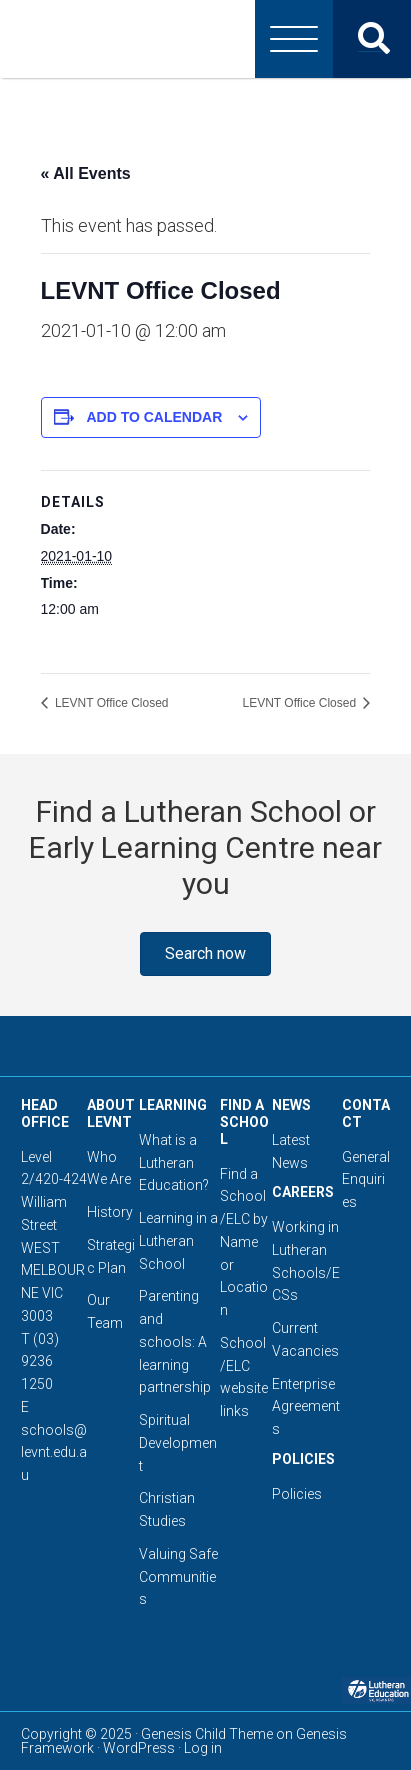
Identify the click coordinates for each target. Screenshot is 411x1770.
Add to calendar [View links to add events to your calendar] (154, 417)
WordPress (139, 1748)
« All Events (86, 173)
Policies (297, 1494)
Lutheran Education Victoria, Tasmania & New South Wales (206, 39)
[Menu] (294, 39)
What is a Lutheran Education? (174, 1163)
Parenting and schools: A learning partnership (175, 1341)
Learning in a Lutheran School (178, 1241)
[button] (205, 954)
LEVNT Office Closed (110, 703)
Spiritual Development (178, 1443)
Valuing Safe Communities (178, 1577)
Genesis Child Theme (207, 1734)
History (110, 1212)
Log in (203, 1748)
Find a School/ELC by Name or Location (244, 1242)
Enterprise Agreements (306, 1407)
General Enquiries (366, 1180)
